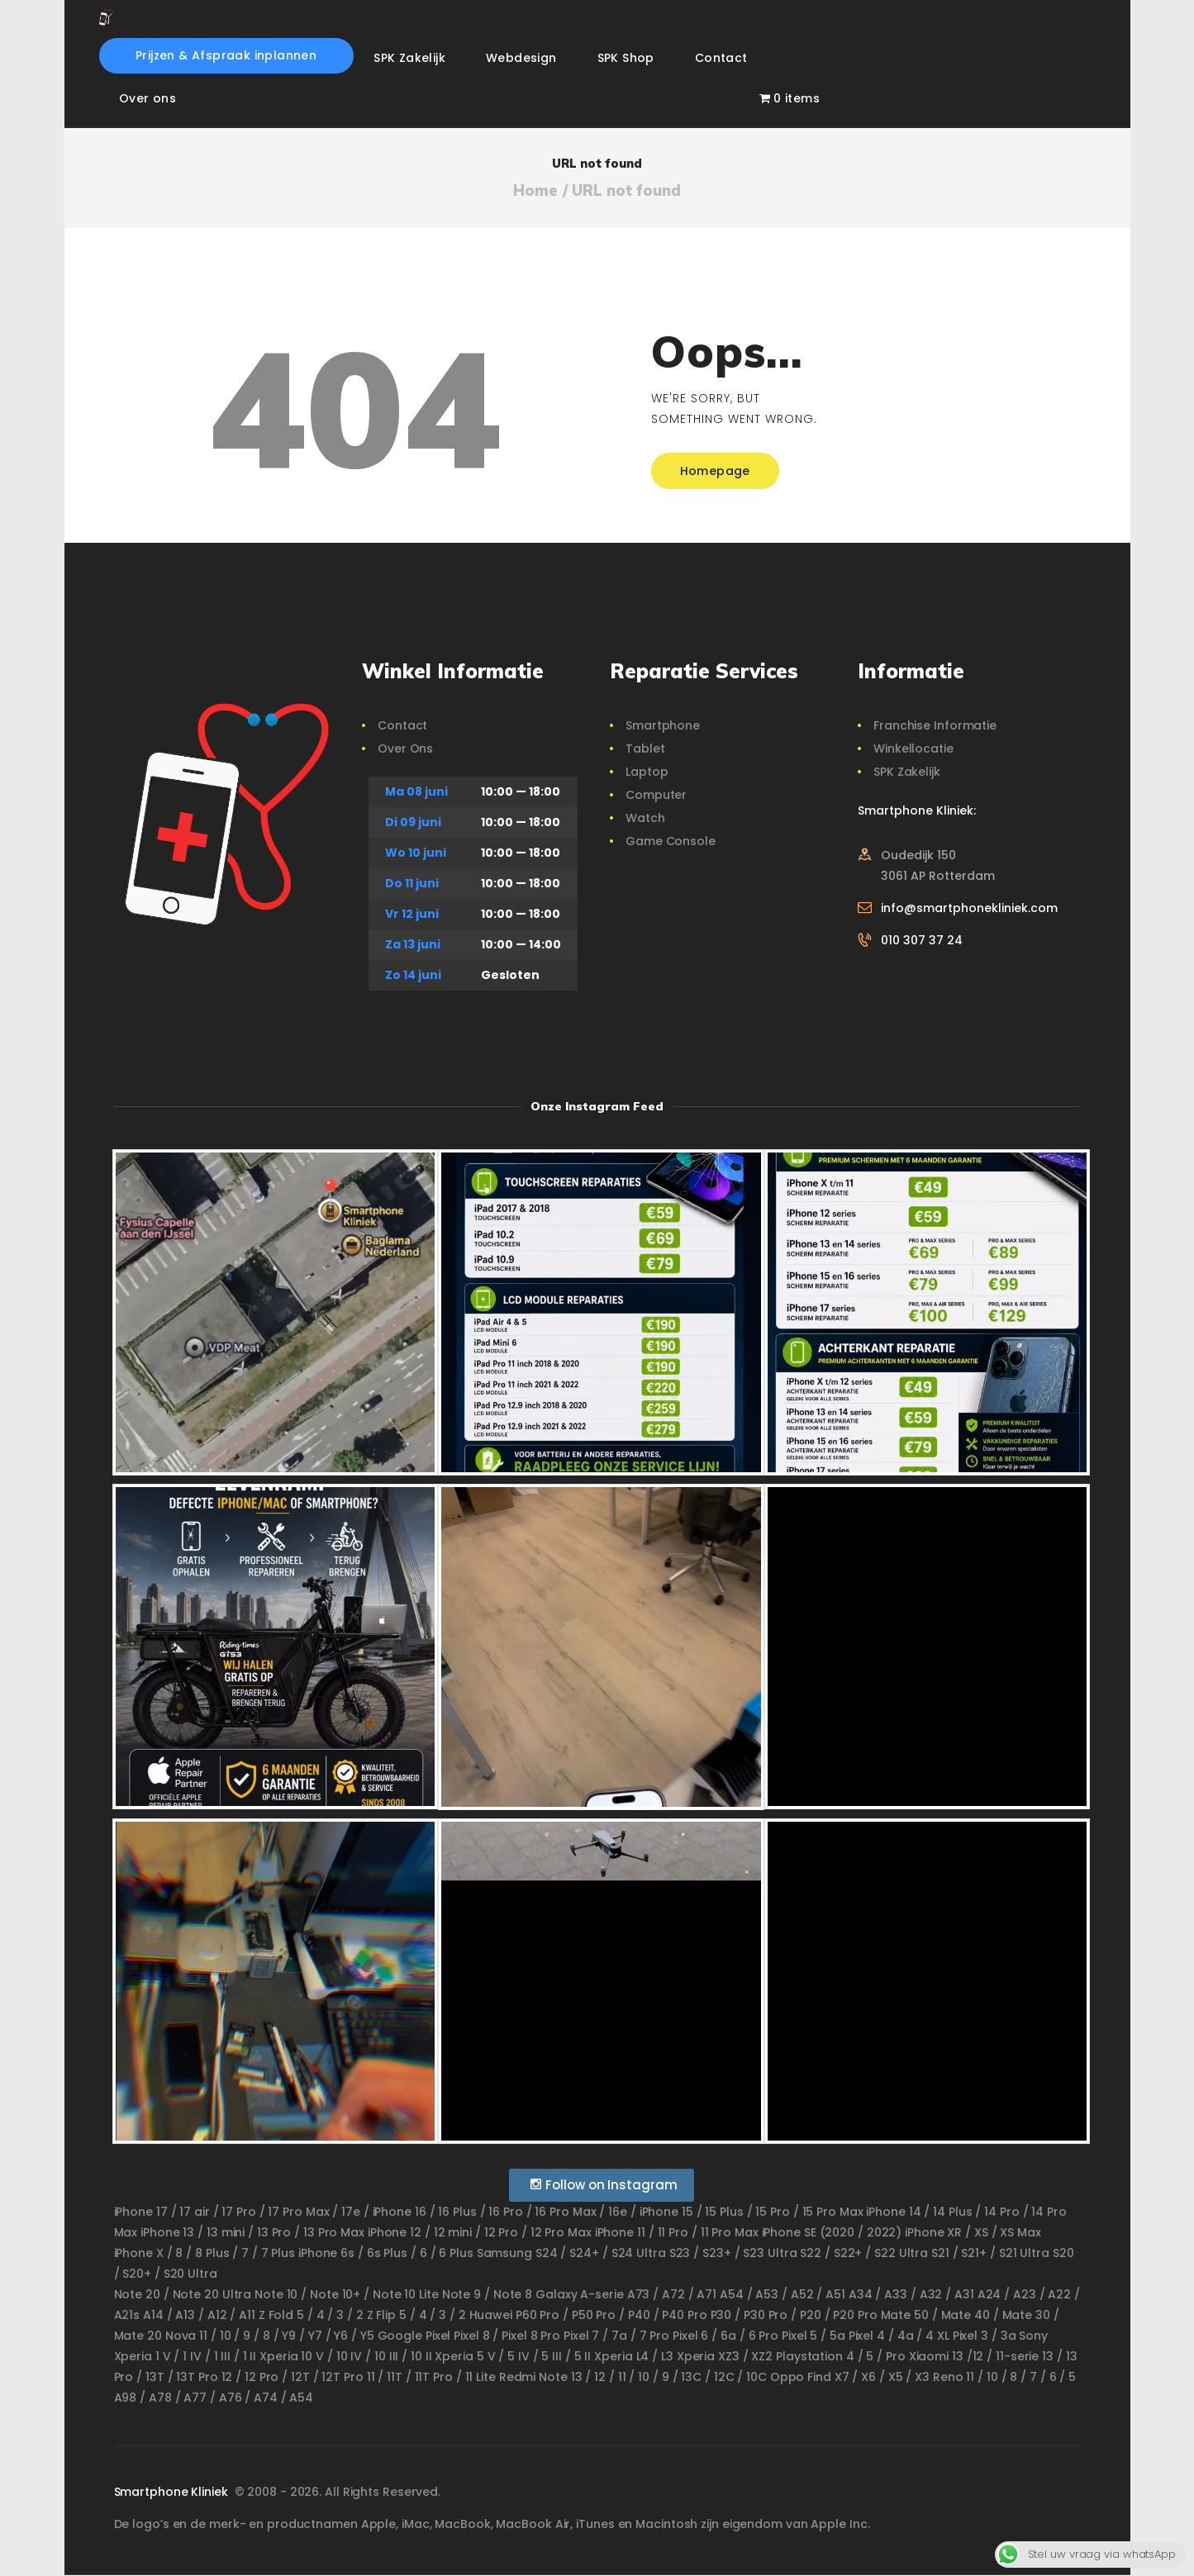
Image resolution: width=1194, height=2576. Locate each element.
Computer (656, 795)
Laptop (647, 771)
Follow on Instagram (604, 2184)
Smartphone (663, 725)
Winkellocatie (913, 748)
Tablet (645, 748)
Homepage (715, 471)
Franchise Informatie (935, 725)
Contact (402, 725)
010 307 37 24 (922, 940)
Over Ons (405, 748)
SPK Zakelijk (906, 771)
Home (535, 191)
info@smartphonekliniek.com (969, 908)
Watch (645, 818)
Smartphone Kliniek (172, 2491)
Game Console (671, 841)
